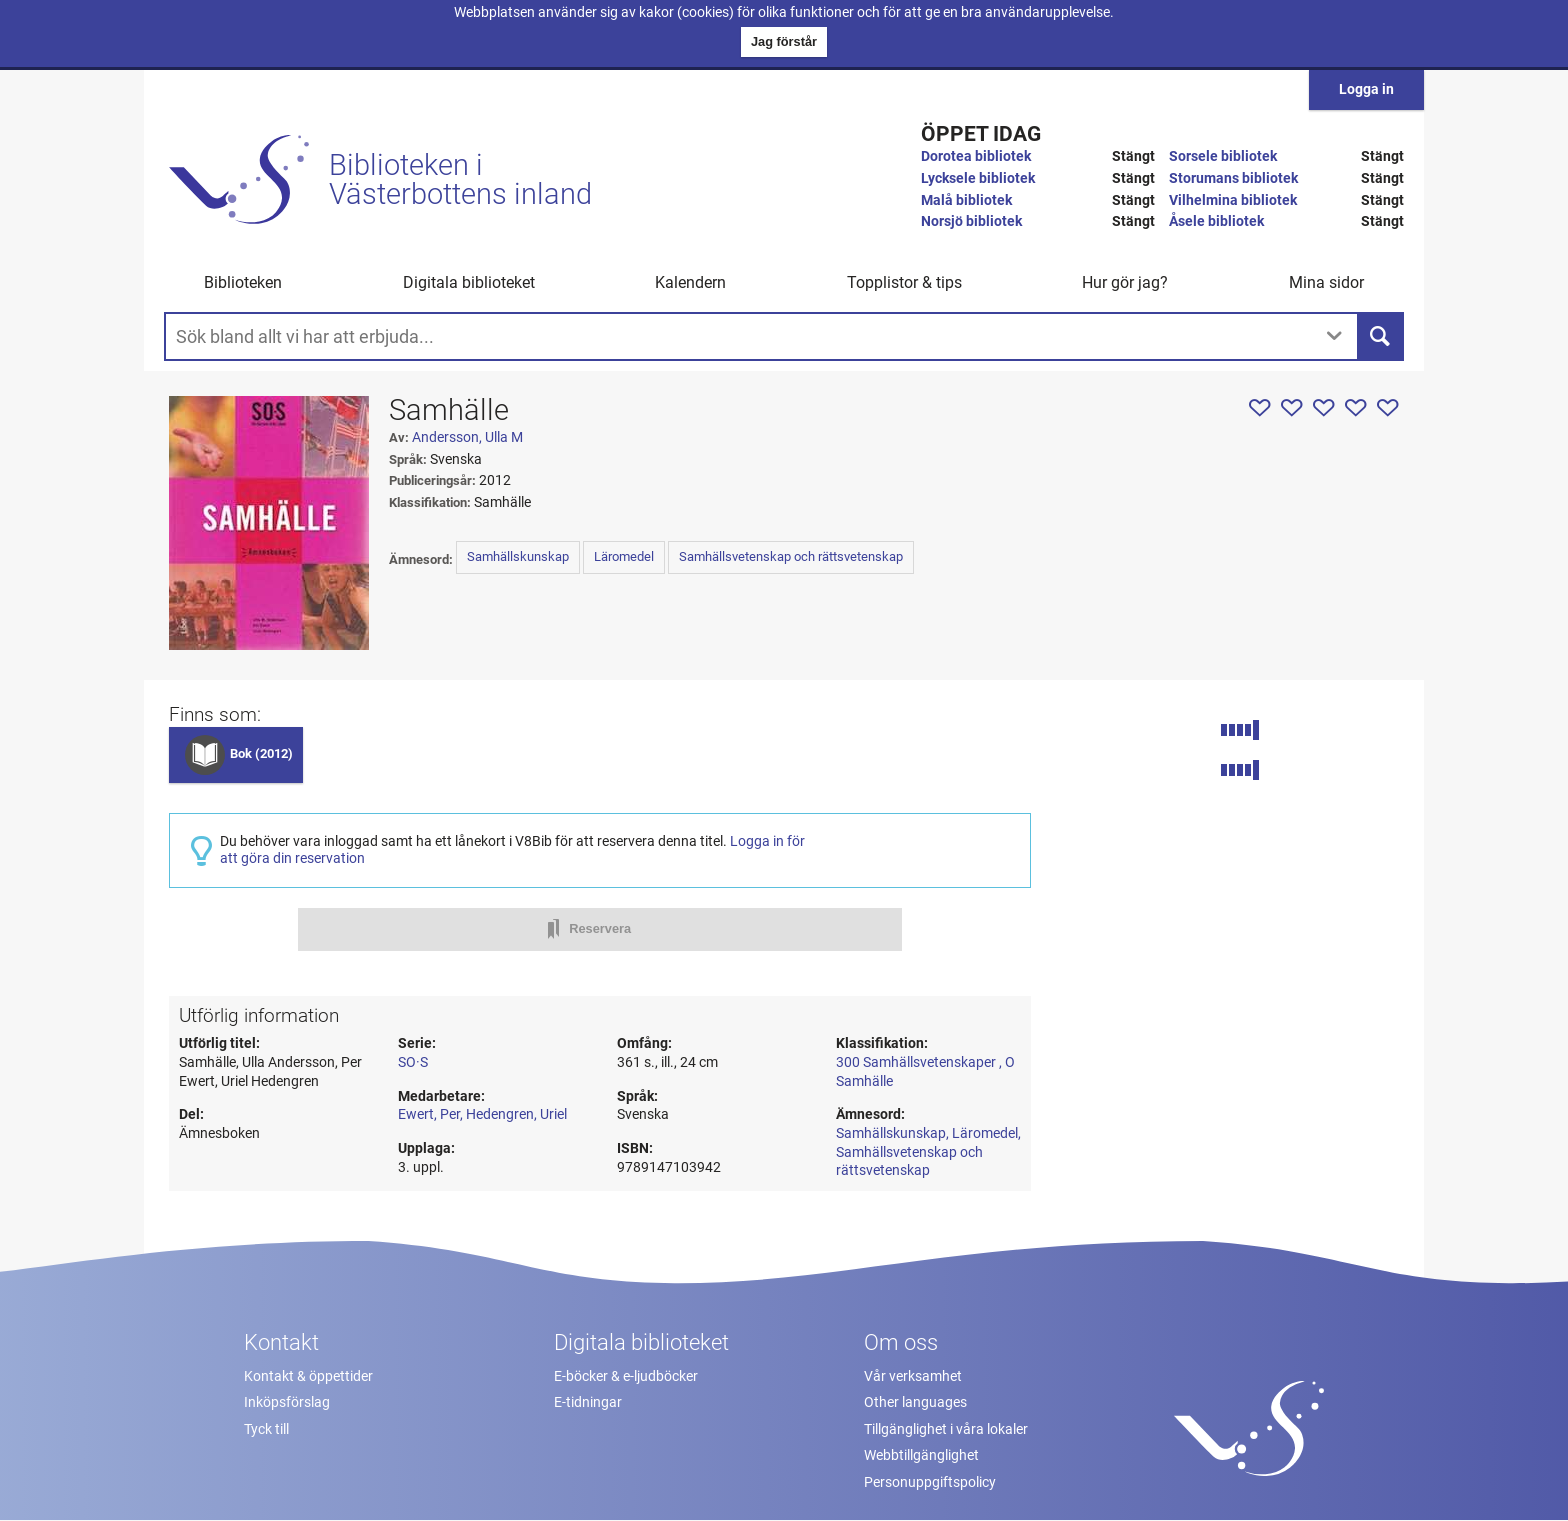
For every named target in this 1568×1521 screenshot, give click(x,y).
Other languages (915, 1402)
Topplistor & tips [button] (904, 282)
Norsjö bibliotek (971, 221)
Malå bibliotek (966, 200)
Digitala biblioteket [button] (469, 282)
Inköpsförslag (287, 1402)
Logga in (1366, 89)
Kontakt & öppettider (308, 1376)
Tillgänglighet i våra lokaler (946, 1429)
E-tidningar (588, 1402)
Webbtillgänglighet (921, 1455)
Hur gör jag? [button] (1125, 282)
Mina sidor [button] (1326, 282)
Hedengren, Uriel (516, 1114)
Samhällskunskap (518, 556)
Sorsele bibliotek (1223, 156)
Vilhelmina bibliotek (1233, 200)
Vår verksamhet (913, 1376)
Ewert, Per (429, 1114)
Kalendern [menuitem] (690, 282)
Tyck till (266, 1429)
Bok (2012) (261, 753)
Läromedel (624, 556)
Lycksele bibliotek (978, 178)
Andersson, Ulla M (467, 437)
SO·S (413, 1062)
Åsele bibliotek (1216, 221)
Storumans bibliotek (1233, 178)
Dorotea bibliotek (976, 156)
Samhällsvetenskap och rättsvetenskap (791, 556)
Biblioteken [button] (243, 282)
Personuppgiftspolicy (930, 1482)
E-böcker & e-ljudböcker (626, 1376)
